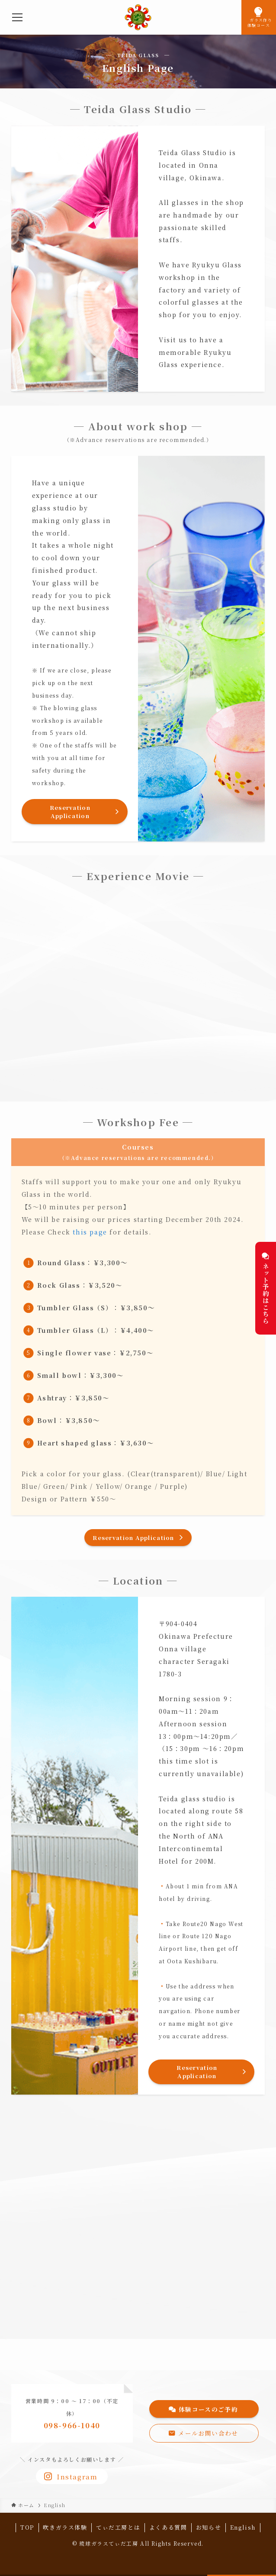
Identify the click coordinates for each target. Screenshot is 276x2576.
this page (90, 1231)
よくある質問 (168, 2527)
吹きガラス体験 (65, 2527)
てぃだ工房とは (118, 2527)
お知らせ (208, 2527)
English (243, 2527)
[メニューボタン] (17, 17)
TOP (27, 2527)
